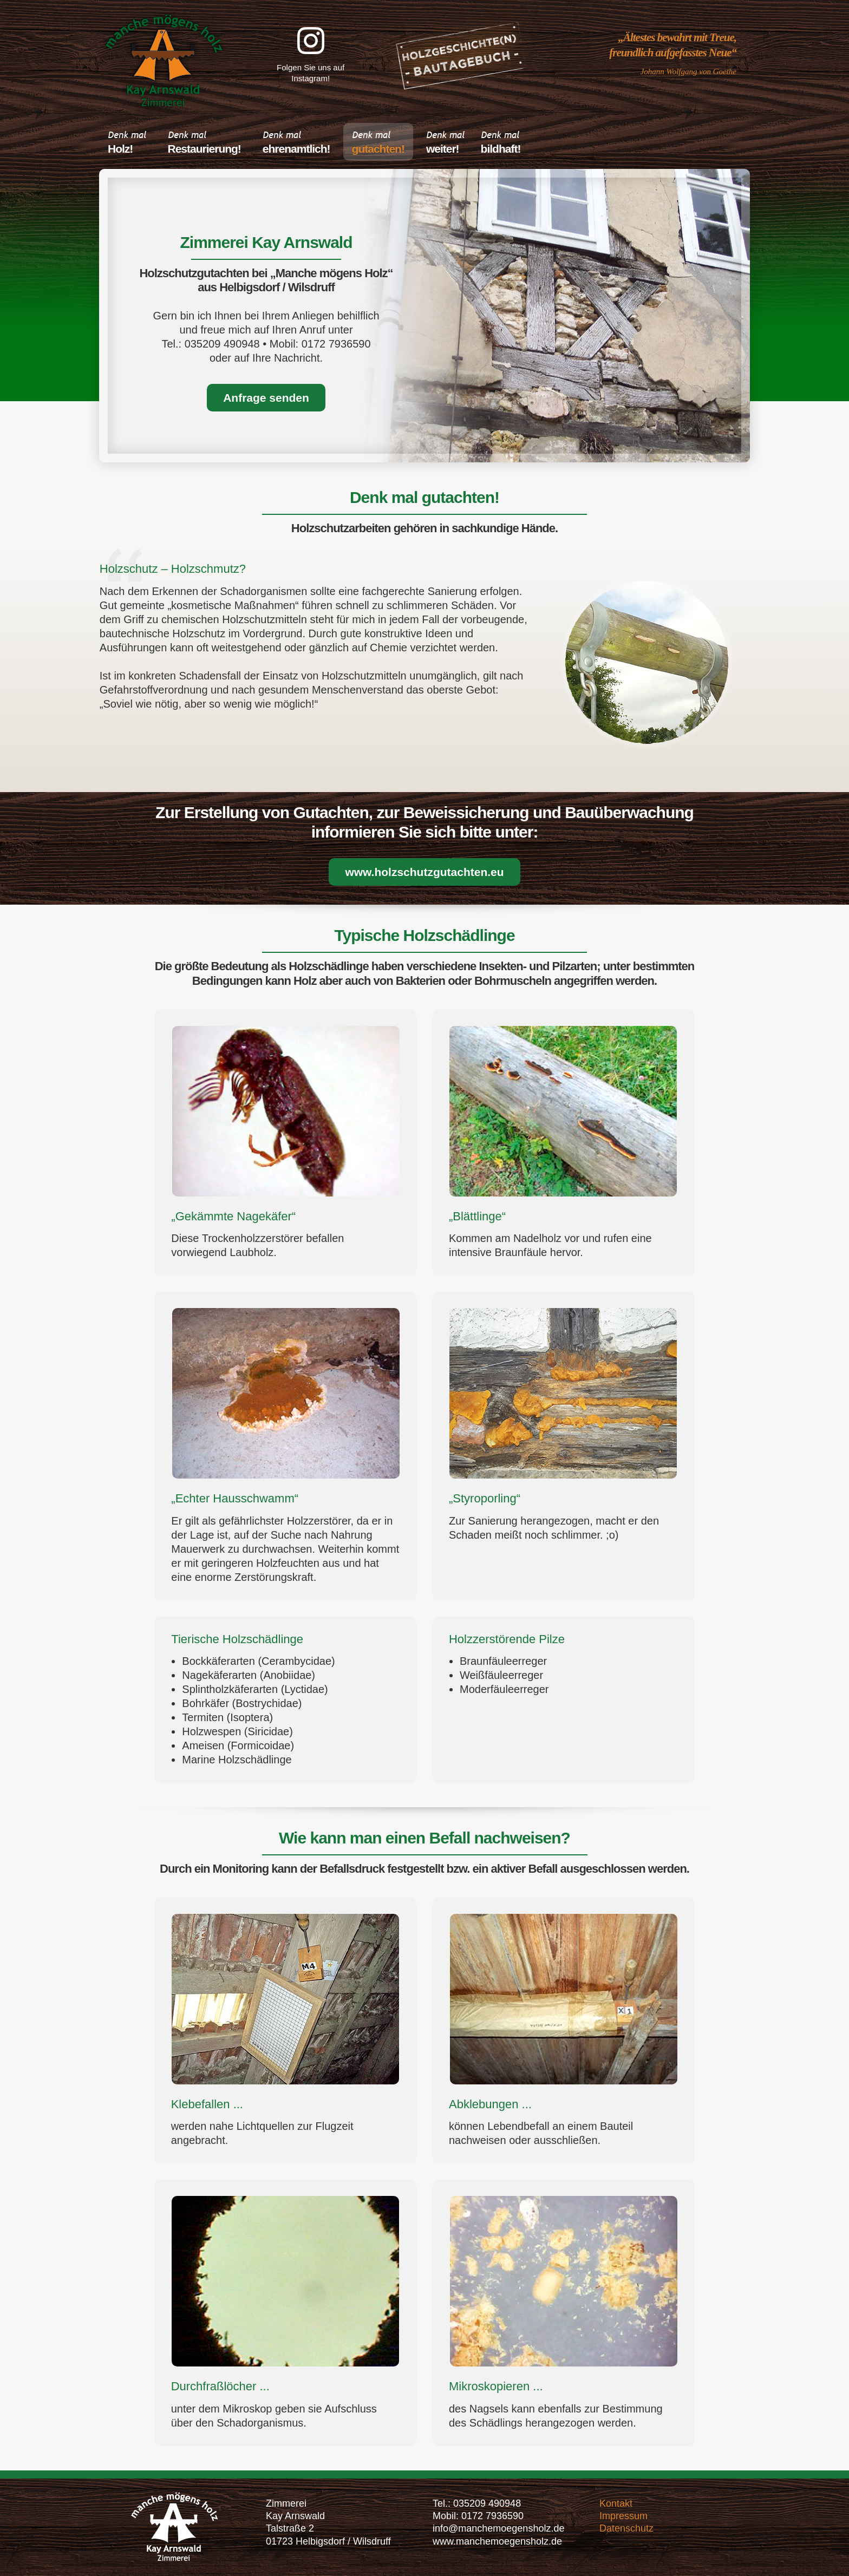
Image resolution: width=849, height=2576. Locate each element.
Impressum (623, 2515)
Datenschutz (626, 2528)
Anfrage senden (266, 397)
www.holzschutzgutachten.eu (424, 872)
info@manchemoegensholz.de (498, 2528)
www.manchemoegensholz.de (497, 2541)
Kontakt (615, 2503)
